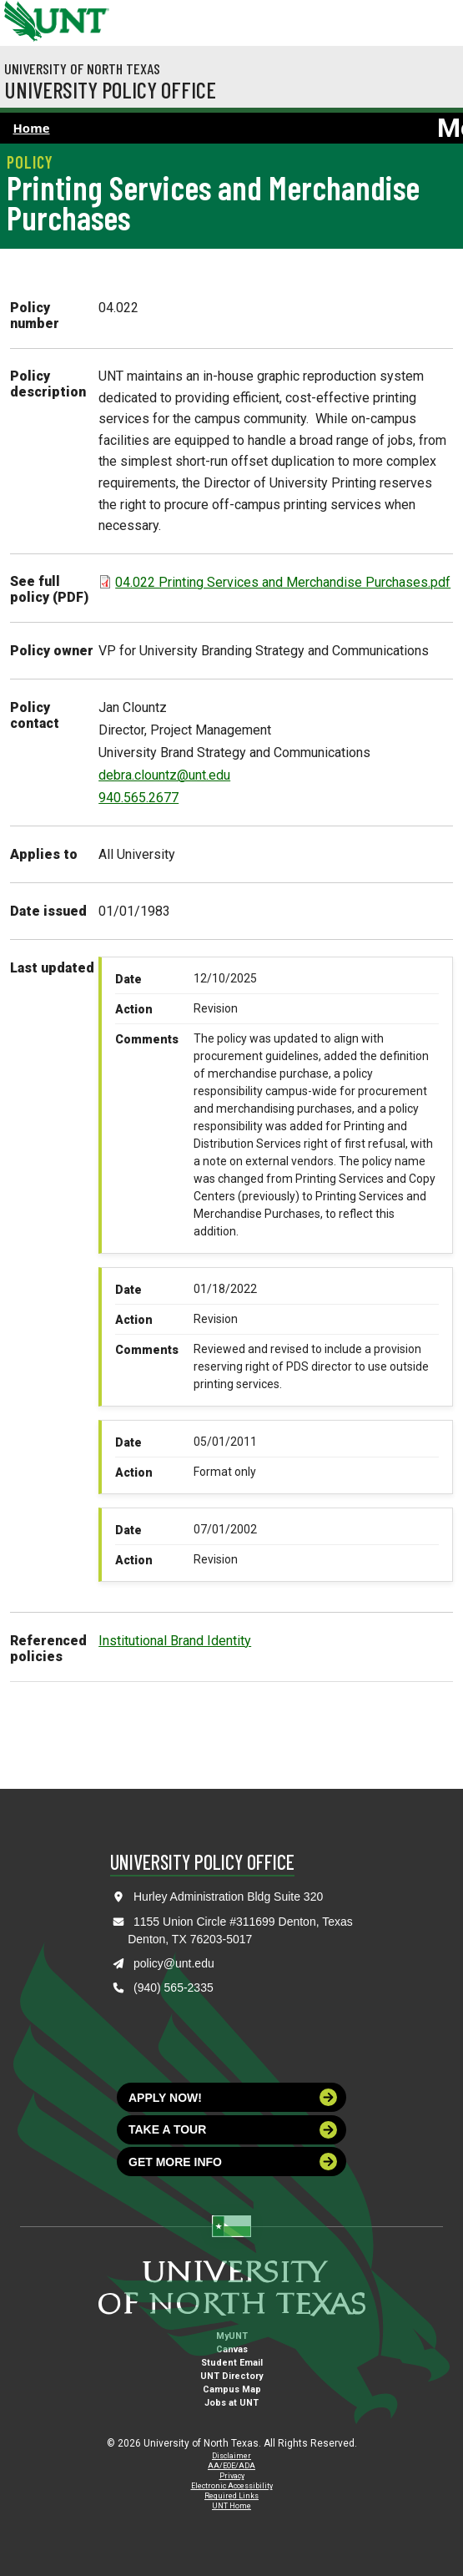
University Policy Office (110, 89)
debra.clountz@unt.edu (164, 775)
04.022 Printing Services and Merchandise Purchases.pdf (282, 582)
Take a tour (232, 2130)
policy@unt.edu (173, 1963)
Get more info (232, 2161)
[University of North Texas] (21, 19)
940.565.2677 (138, 798)
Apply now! (232, 2097)
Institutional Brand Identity (174, 1641)
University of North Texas (82, 68)
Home (31, 127)
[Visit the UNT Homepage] (84, 15)
